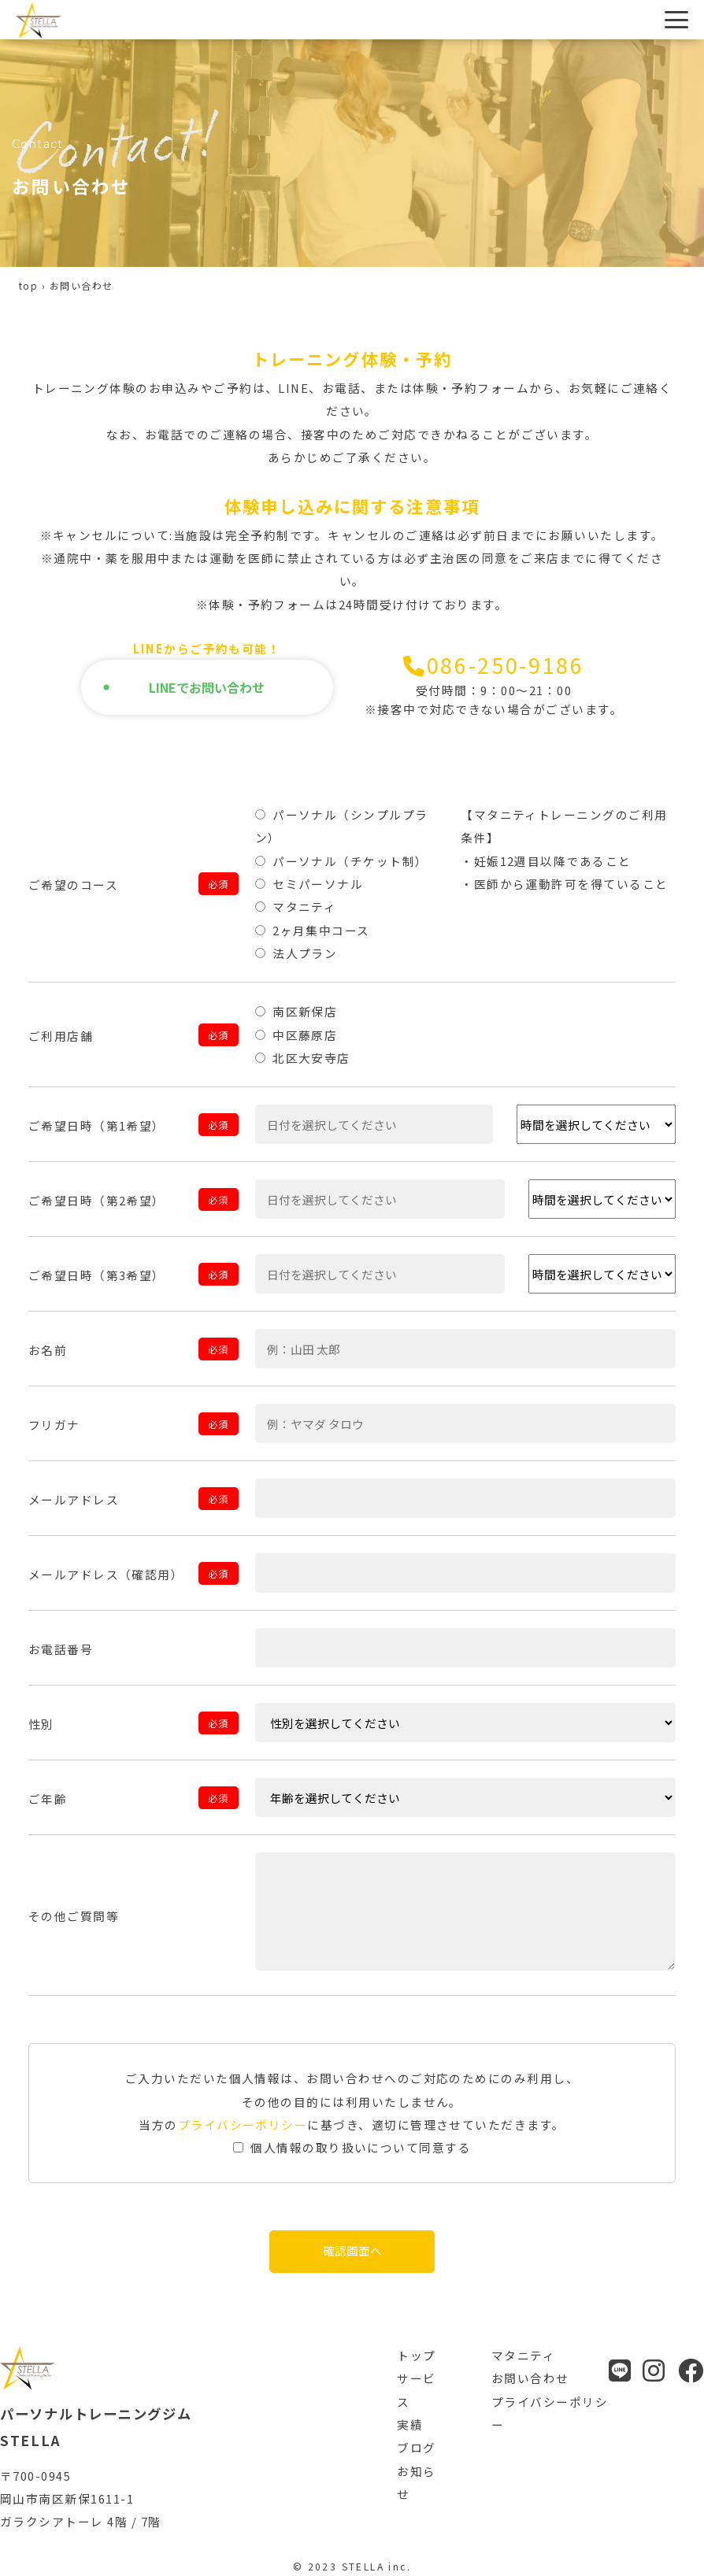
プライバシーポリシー (243, 2124)
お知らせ (416, 2482)
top (28, 285)
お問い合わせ (530, 2378)
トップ (416, 2355)
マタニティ (523, 2355)
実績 (410, 2424)
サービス (416, 2389)
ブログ (416, 2447)
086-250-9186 (494, 685)
